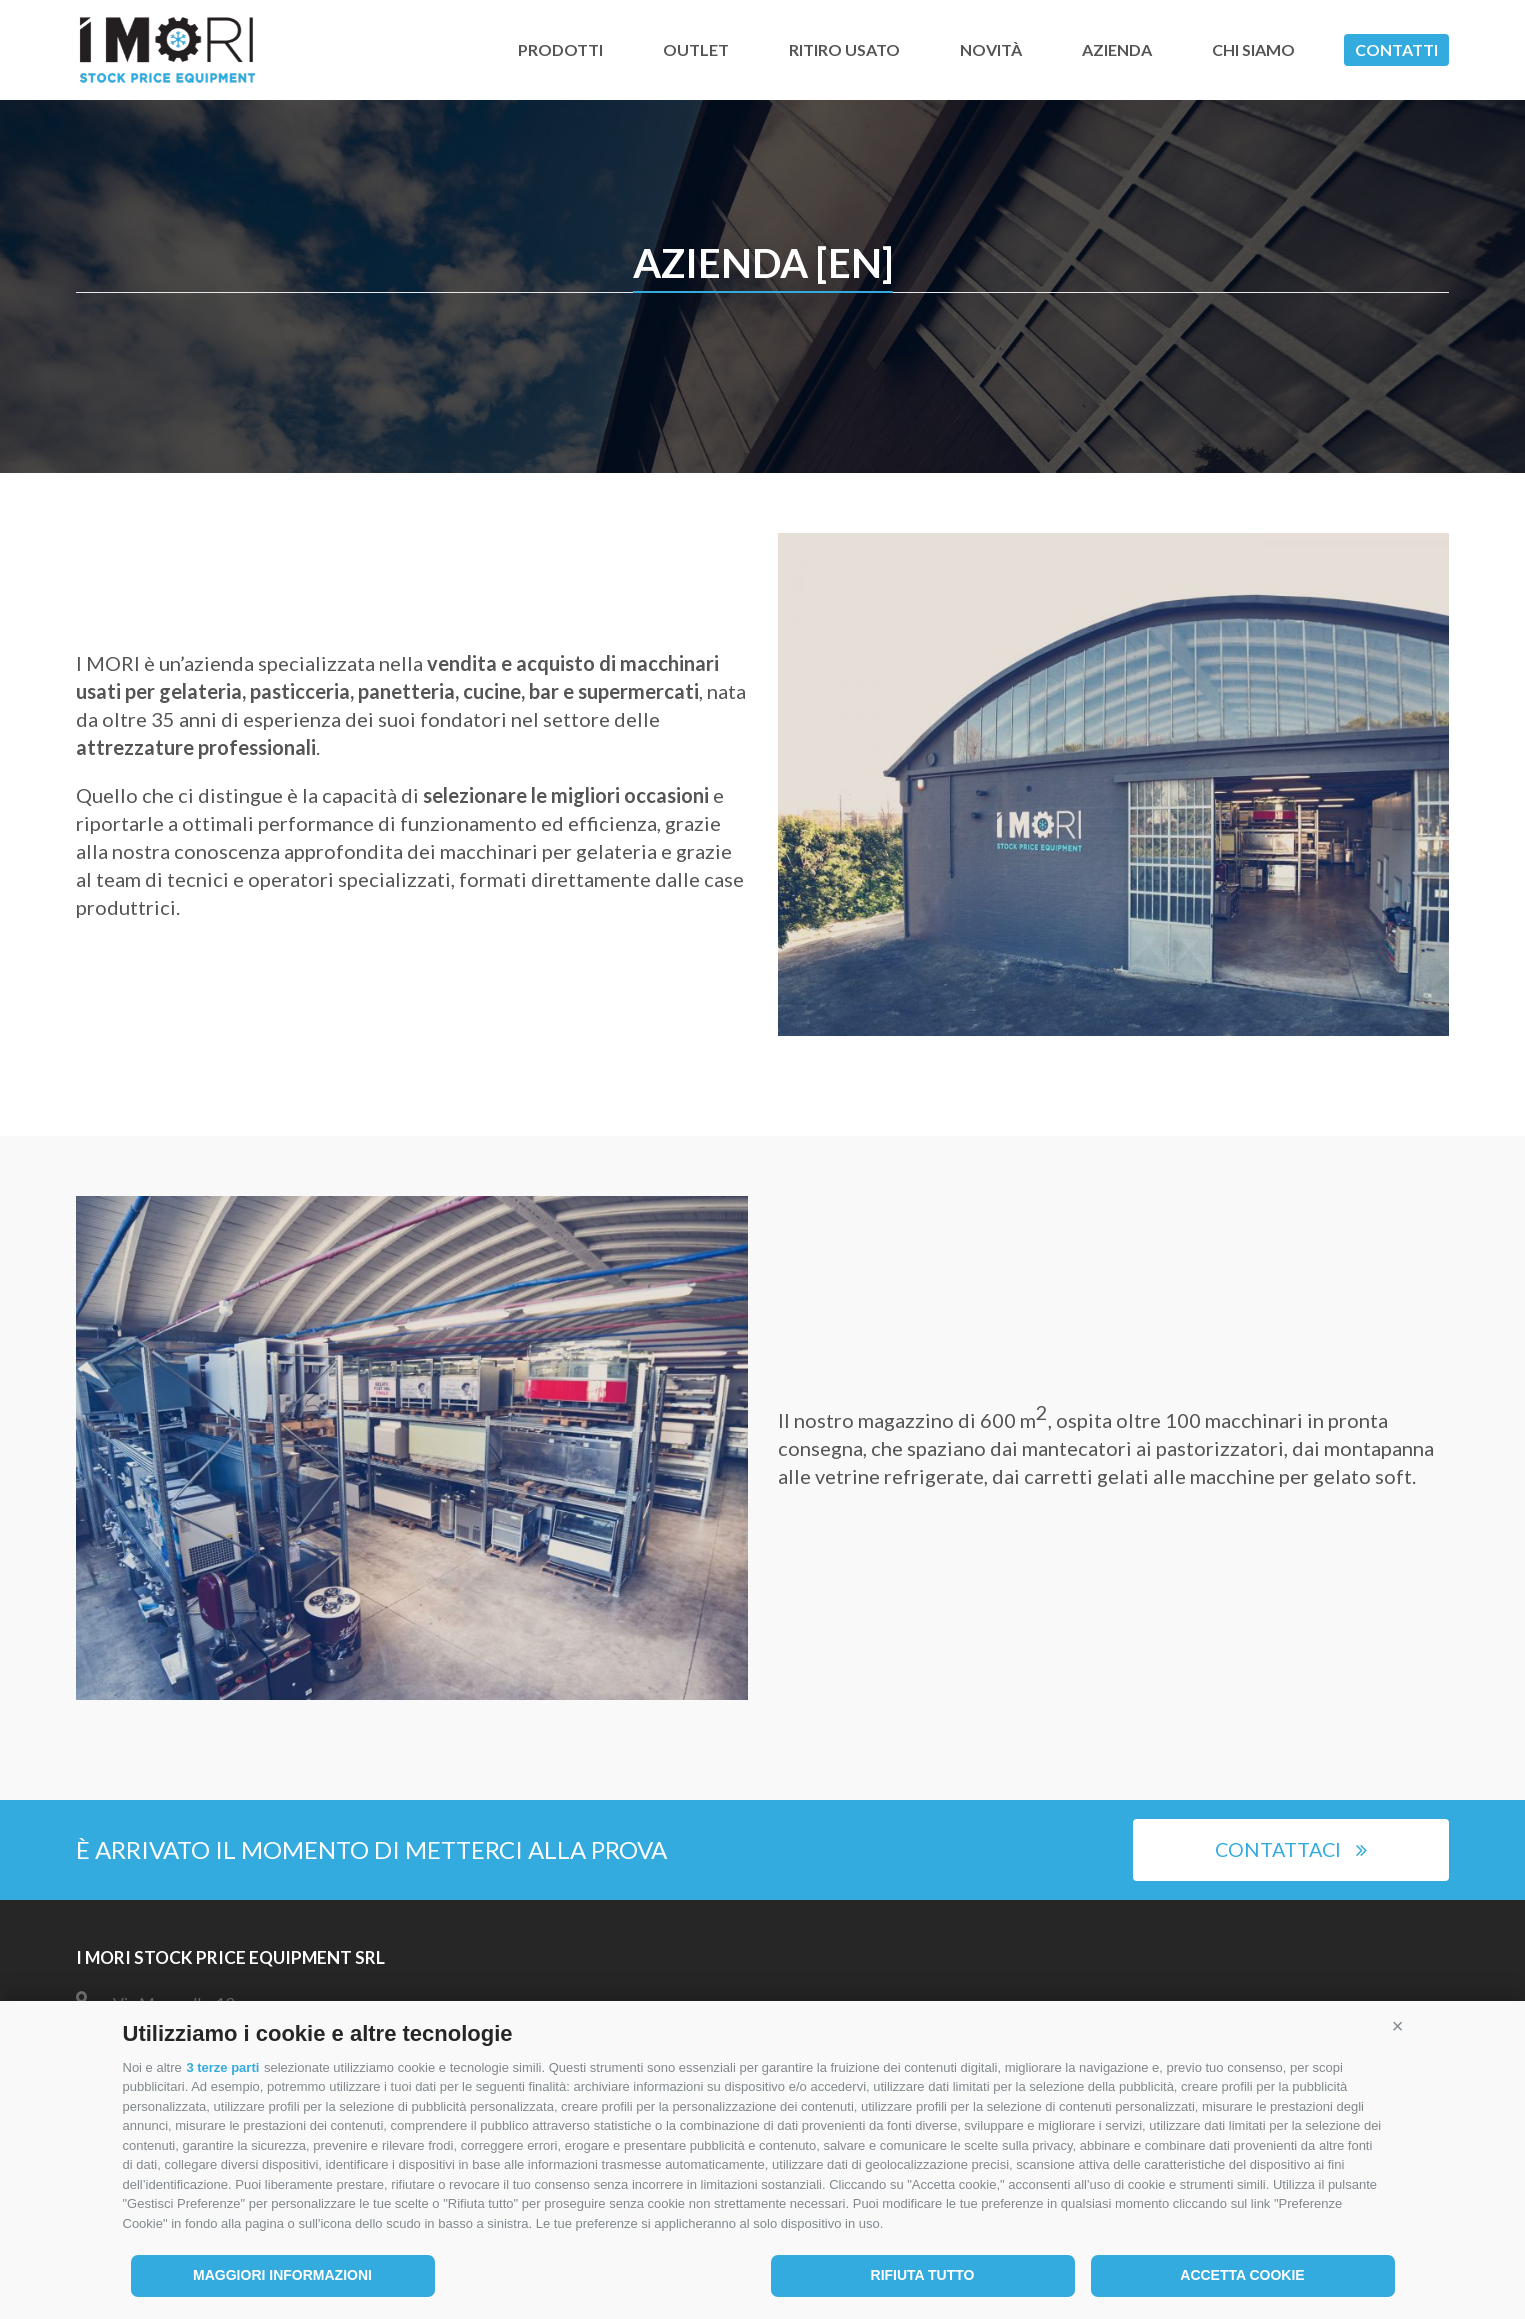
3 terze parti (222, 2067)
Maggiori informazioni (282, 2275)
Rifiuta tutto (923, 2275)
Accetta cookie (1242, 2275)
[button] (1398, 2026)
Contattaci (1291, 1849)
